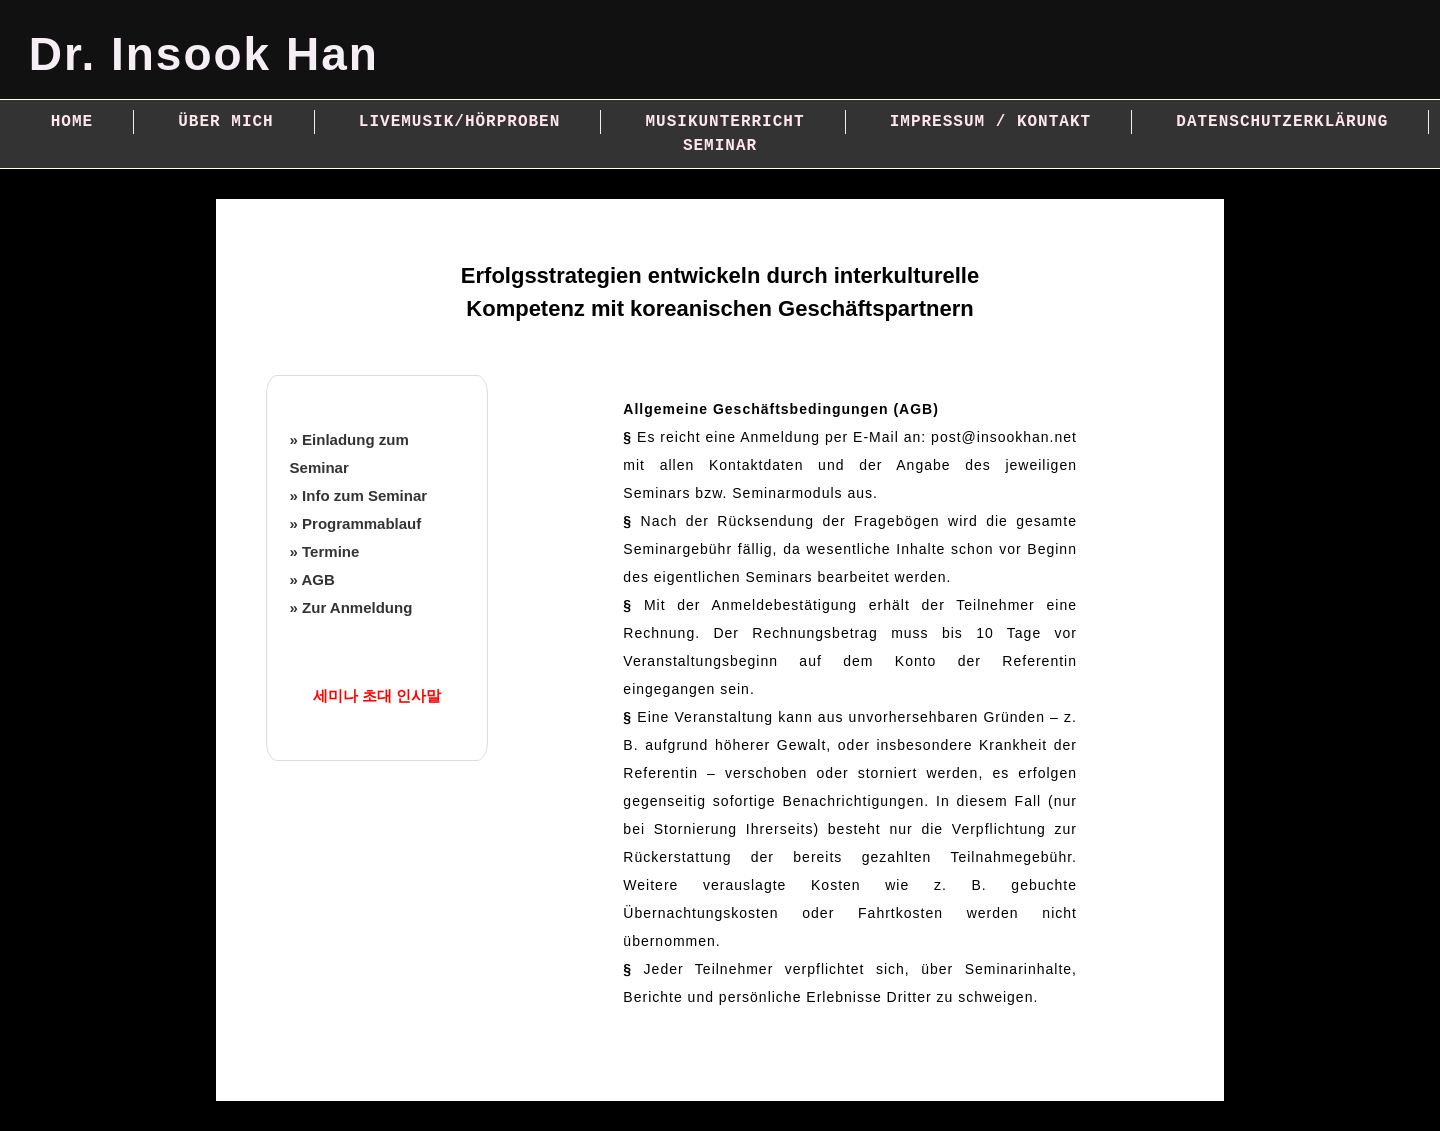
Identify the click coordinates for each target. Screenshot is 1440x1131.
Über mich (225, 122)
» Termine (325, 551)
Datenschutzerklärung (1282, 122)
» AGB (312, 579)
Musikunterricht (724, 122)
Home (72, 122)
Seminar (720, 146)
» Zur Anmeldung (351, 607)
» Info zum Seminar (359, 495)
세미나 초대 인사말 (377, 695)
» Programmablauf (356, 523)
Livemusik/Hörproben (459, 122)
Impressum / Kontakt (990, 122)
